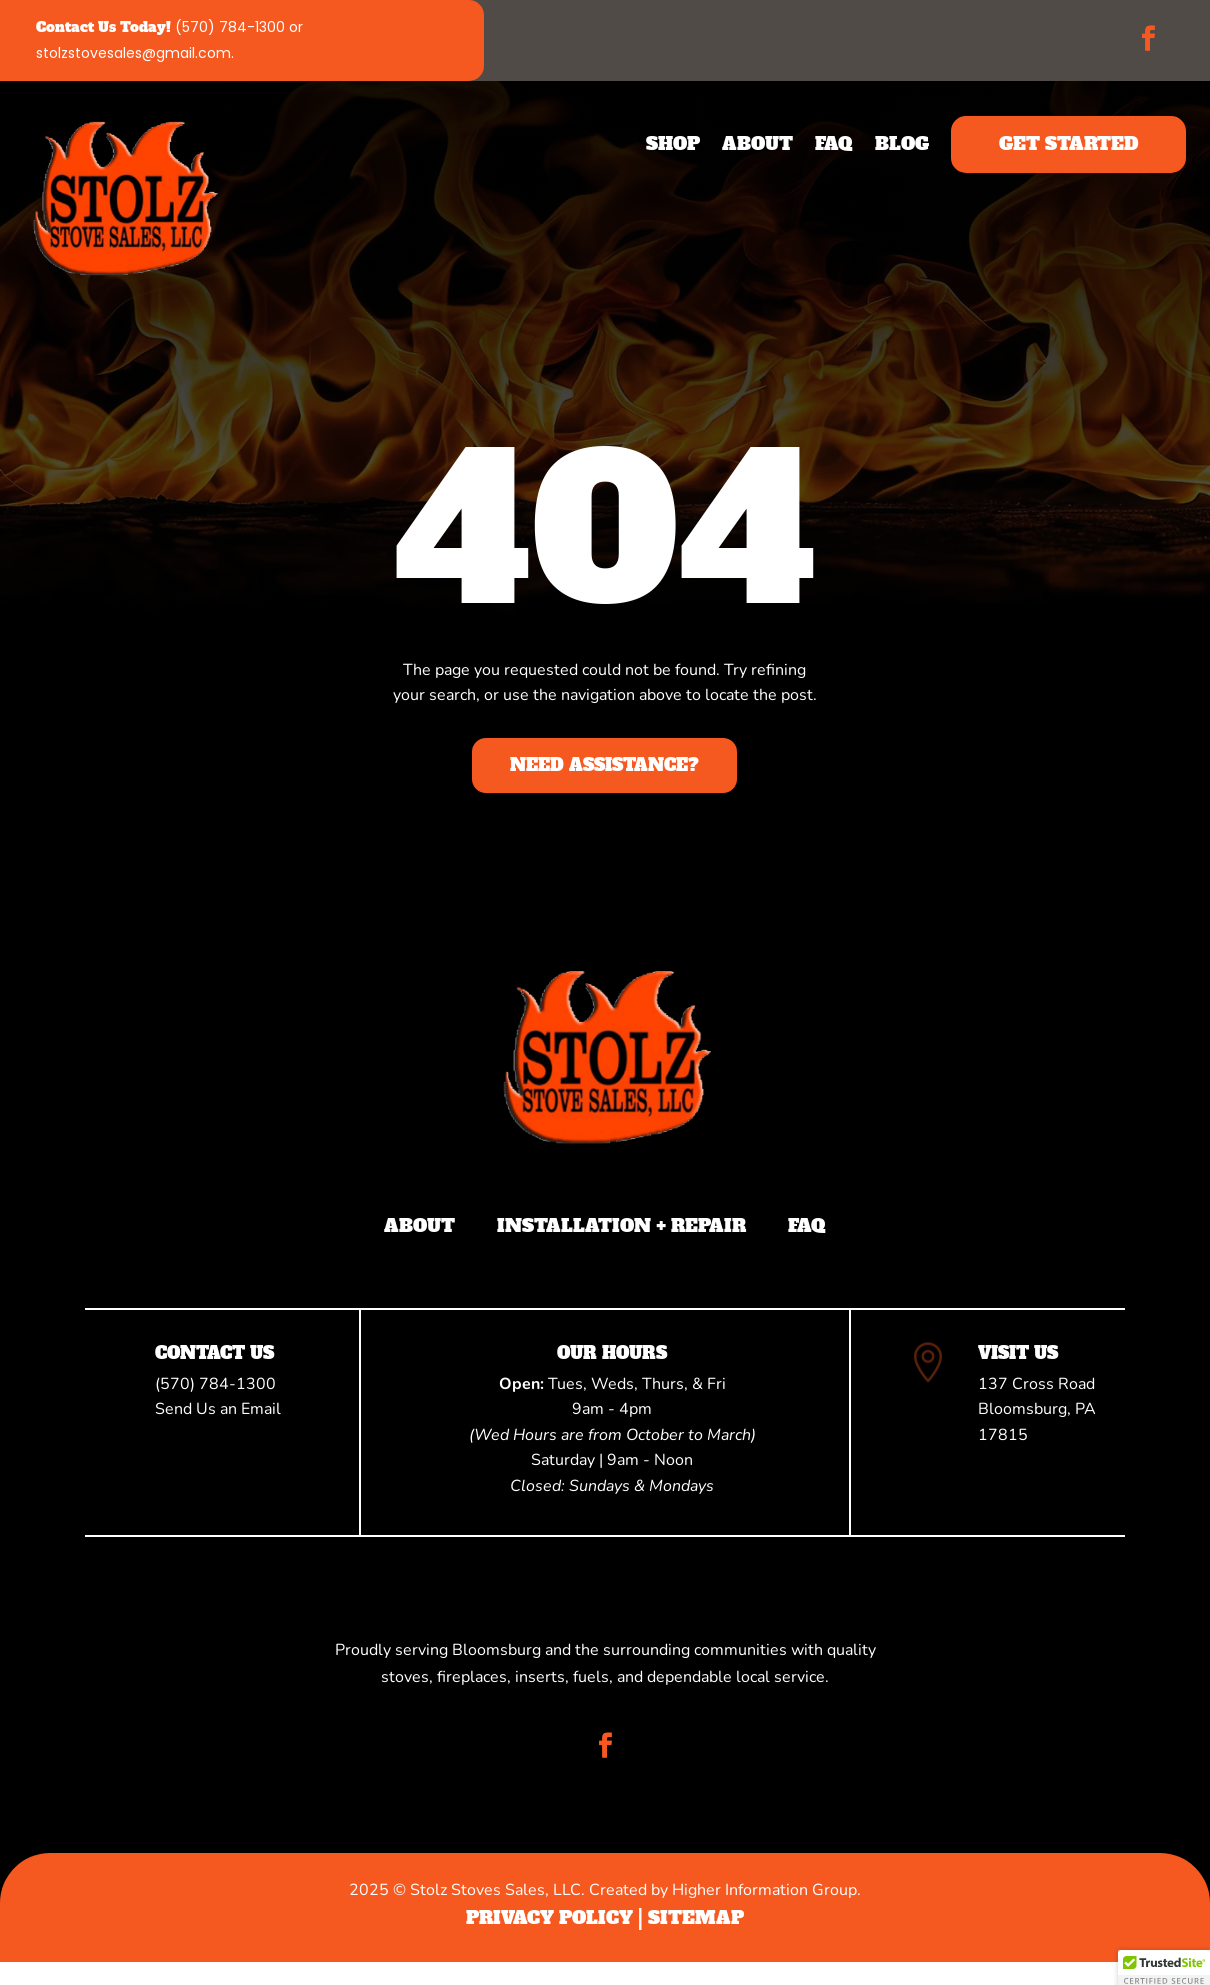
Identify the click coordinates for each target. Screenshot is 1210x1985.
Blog (902, 143)
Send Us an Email (218, 1409)
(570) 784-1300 (230, 27)
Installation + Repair (621, 1226)
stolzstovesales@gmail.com (133, 53)
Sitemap (696, 1917)
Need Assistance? (604, 765)
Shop (673, 143)
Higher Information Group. (766, 1890)
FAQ (834, 143)
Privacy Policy (549, 1917)
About (757, 143)
